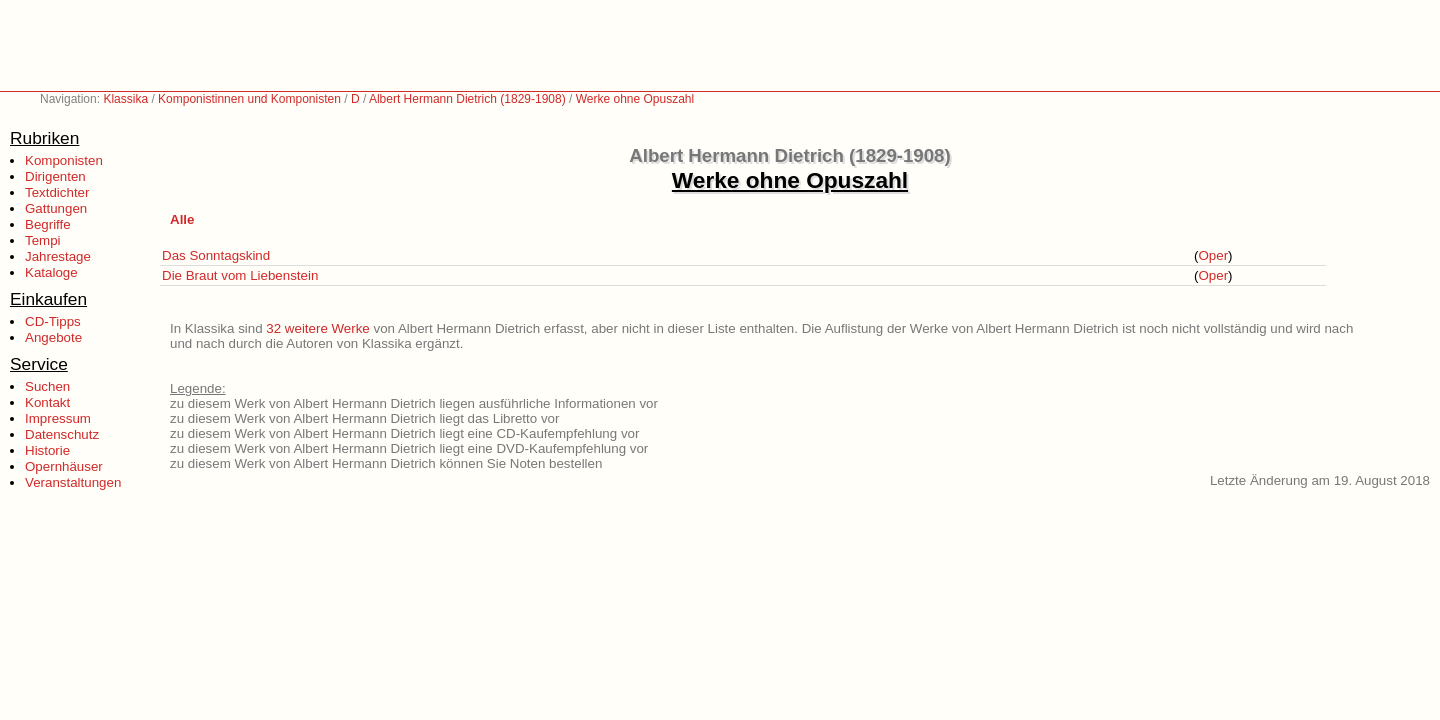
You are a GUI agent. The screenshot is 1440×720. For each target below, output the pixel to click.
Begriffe (48, 224)
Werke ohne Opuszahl (635, 99)
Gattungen (56, 208)
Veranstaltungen (73, 482)
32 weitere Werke (317, 328)
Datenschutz (62, 434)
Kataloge (51, 272)
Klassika (125, 99)
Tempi (43, 240)
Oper (1213, 255)
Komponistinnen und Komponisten (249, 99)
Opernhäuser (64, 466)
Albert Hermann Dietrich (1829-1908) (467, 99)
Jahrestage (58, 256)
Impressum (58, 418)
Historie (47, 450)
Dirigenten (55, 176)
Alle (182, 219)
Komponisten (64, 160)
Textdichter (57, 192)
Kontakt (47, 402)
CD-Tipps (53, 321)
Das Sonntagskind (216, 255)
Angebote (53, 337)
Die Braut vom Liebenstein (240, 275)
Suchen (47, 386)
